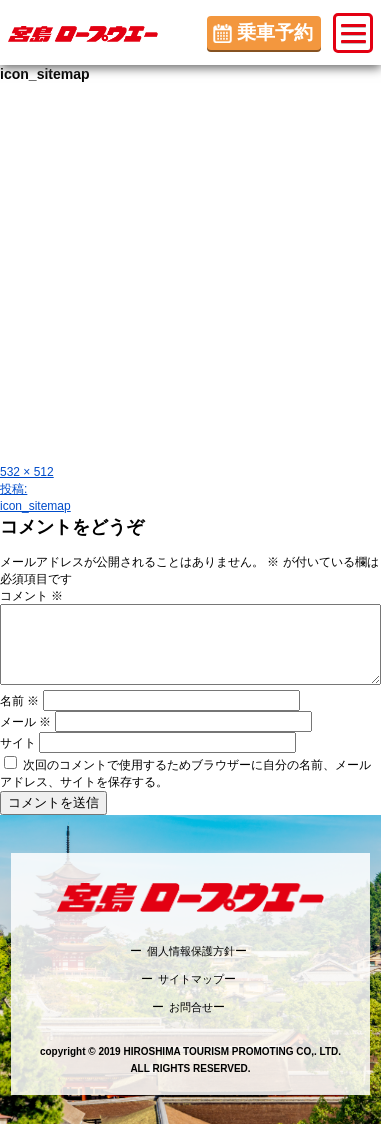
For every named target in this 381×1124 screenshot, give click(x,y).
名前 (19, 701)
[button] (353, 33)
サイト (18, 743)
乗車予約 (275, 32)
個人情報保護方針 (191, 951)
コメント (31, 596)
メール (25, 722)
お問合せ (191, 1007)
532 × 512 (27, 472)
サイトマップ (191, 979)
